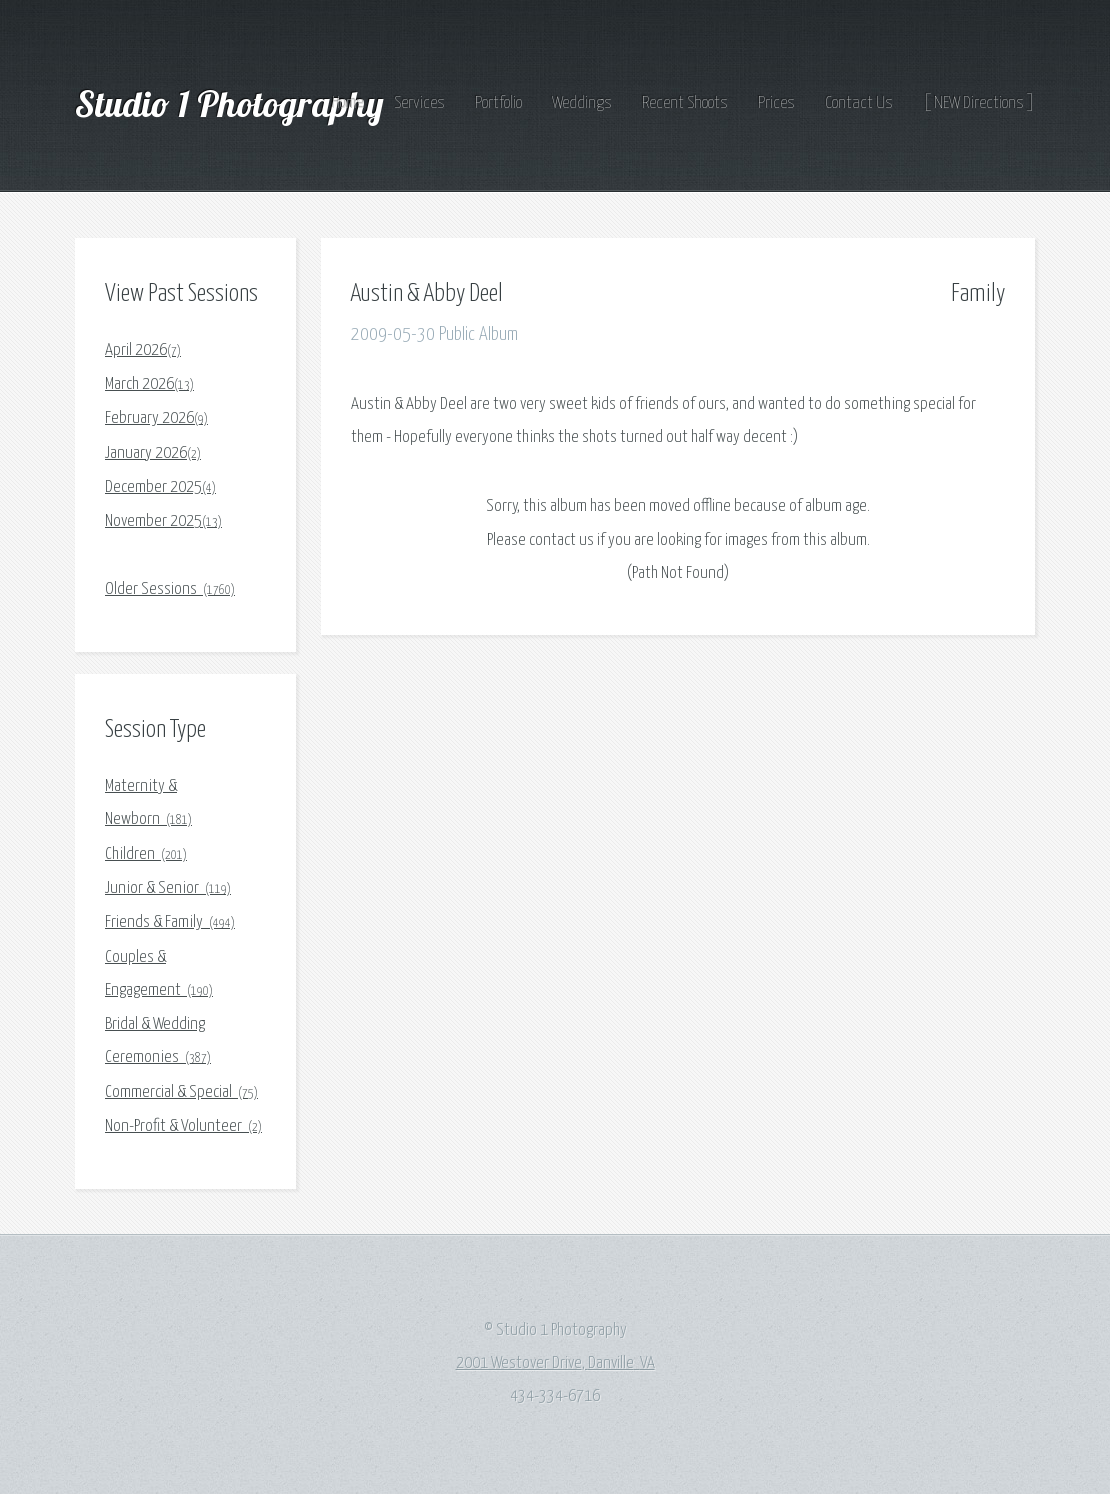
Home (348, 103)
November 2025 (163, 521)
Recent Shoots (685, 103)
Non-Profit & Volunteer (183, 1126)
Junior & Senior (168, 888)
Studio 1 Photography (233, 103)
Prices (776, 103)
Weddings (582, 103)
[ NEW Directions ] (979, 103)
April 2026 (143, 350)
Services (419, 103)
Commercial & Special (181, 1092)
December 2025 (160, 487)
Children (146, 854)
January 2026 (153, 453)
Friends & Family (170, 922)
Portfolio (498, 103)
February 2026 (156, 418)
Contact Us (859, 103)
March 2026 (149, 384)
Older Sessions (170, 589)
